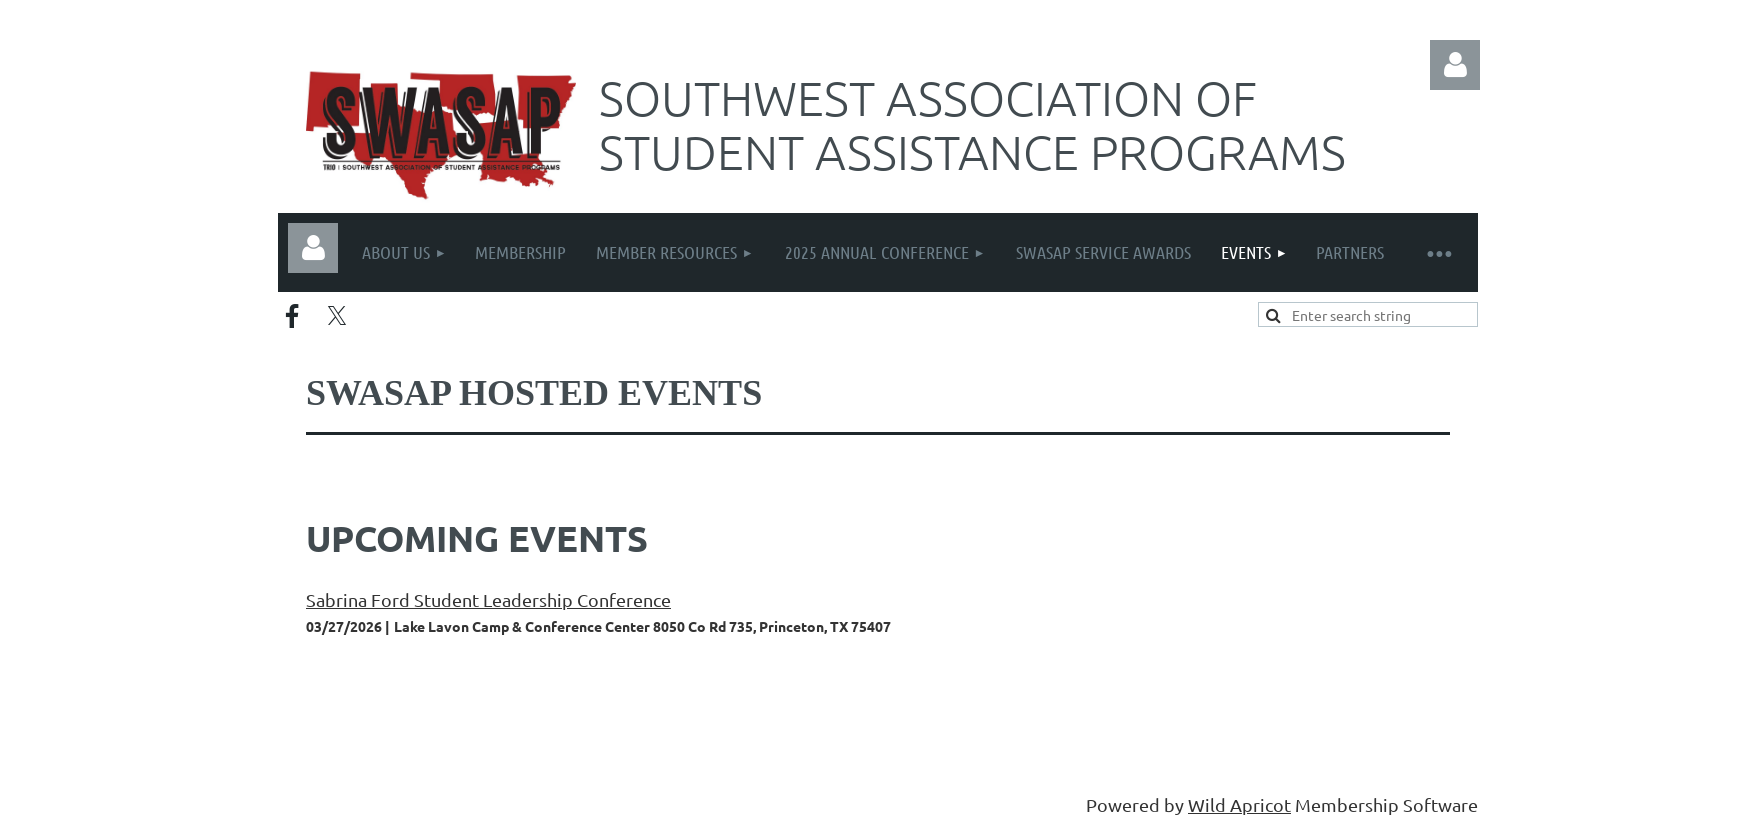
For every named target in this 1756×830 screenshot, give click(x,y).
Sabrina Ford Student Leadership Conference (488, 599)
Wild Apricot (1239, 804)
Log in (1455, 65)
